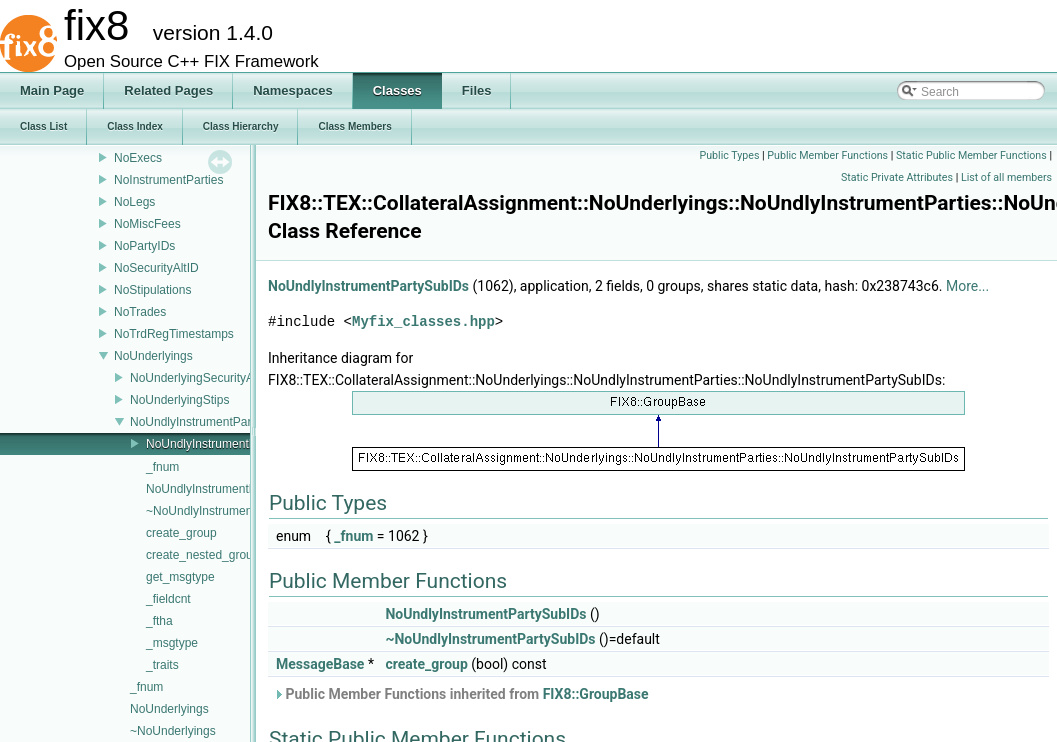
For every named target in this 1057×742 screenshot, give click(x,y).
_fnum (162, 467)
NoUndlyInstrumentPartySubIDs (231, 444)
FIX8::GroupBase (596, 694)
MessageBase (320, 664)
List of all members (1006, 177)
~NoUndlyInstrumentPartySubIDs (490, 639)
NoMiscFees (147, 224)
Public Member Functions (827, 155)
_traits (162, 665)
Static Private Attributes (897, 177)
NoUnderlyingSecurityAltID (201, 378)
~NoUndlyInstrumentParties (219, 511)
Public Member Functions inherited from (461, 694)
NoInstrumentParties (168, 180)
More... (967, 286)
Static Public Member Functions (971, 155)
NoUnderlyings (153, 356)
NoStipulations (152, 290)
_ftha (159, 621)
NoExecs (138, 158)
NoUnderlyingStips (179, 400)
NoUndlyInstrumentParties (200, 422)
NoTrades (140, 312)
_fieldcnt (168, 599)
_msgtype (172, 643)
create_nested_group (202, 555)
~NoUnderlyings (173, 731)
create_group (181, 533)
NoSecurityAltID (156, 268)
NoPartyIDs (144, 246)
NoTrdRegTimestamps (174, 334)
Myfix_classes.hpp (423, 321)
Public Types (729, 155)
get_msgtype (180, 577)
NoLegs (134, 202)
